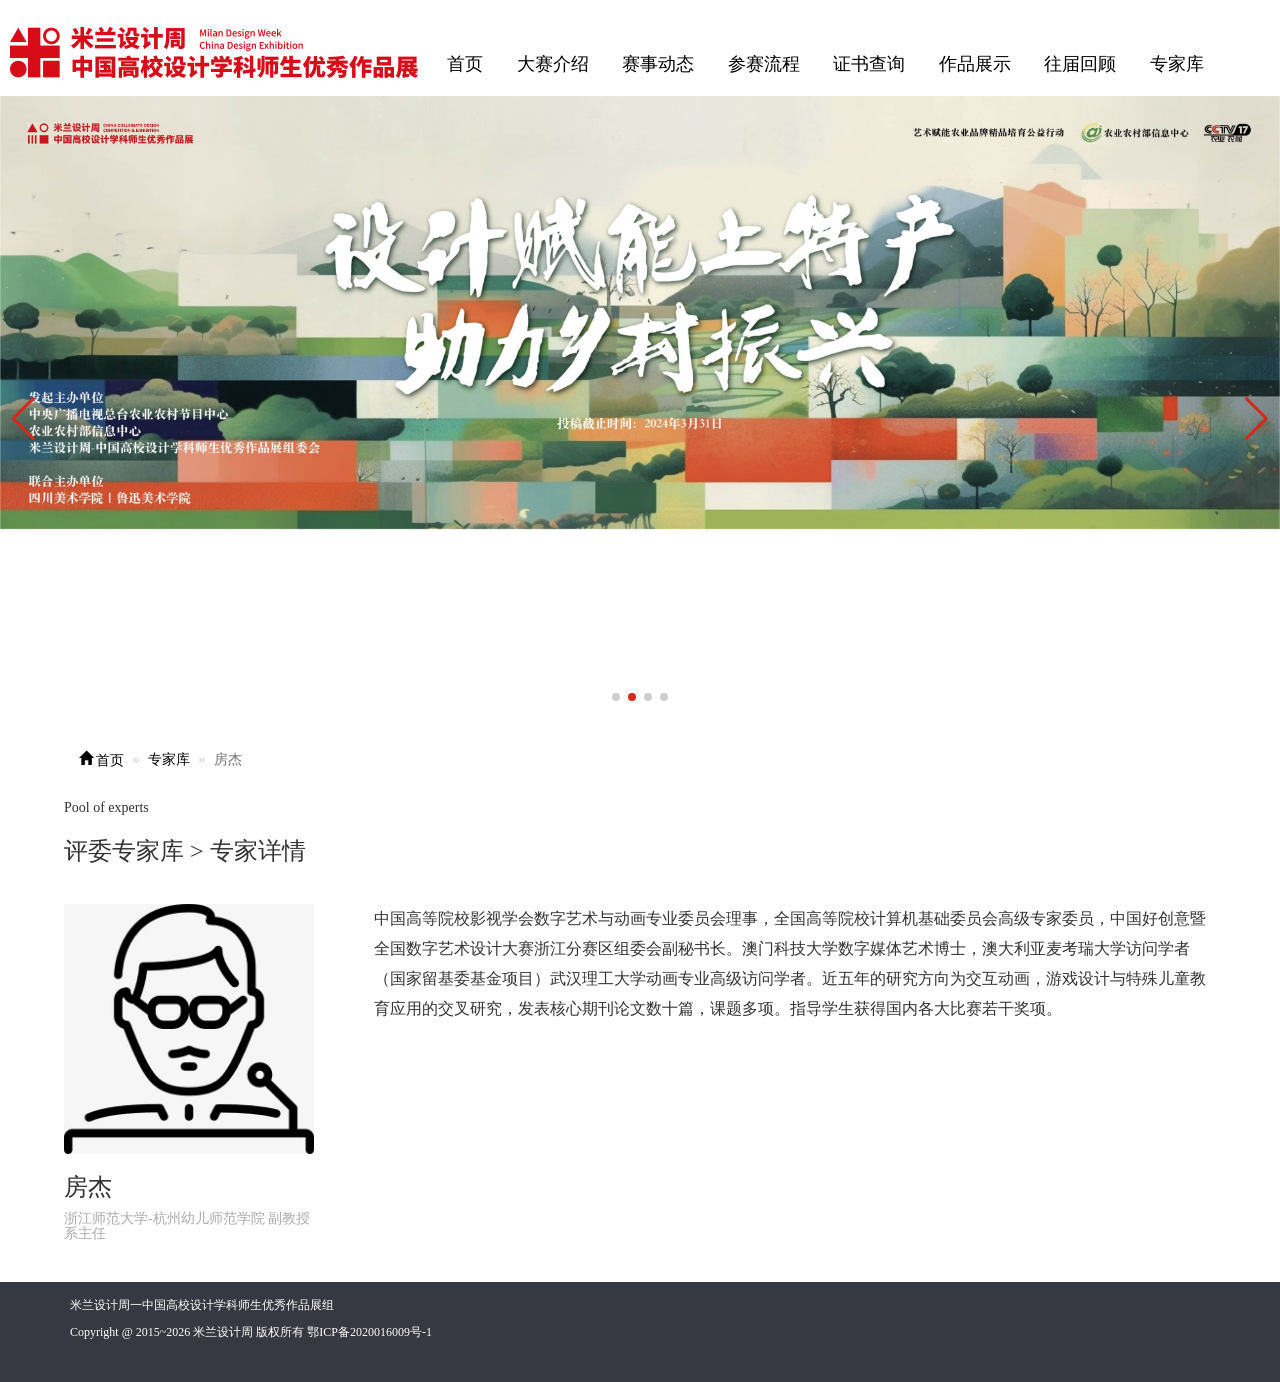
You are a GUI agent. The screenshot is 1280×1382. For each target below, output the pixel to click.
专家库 (1177, 64)
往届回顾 (1080, 64)
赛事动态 (658, 64)
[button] (1256, 419)
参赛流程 (764, 64)
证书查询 (869, 64)
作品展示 (975, 64)
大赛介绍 (553, 64)
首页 (465, 64)
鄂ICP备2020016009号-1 (369, 1332)
